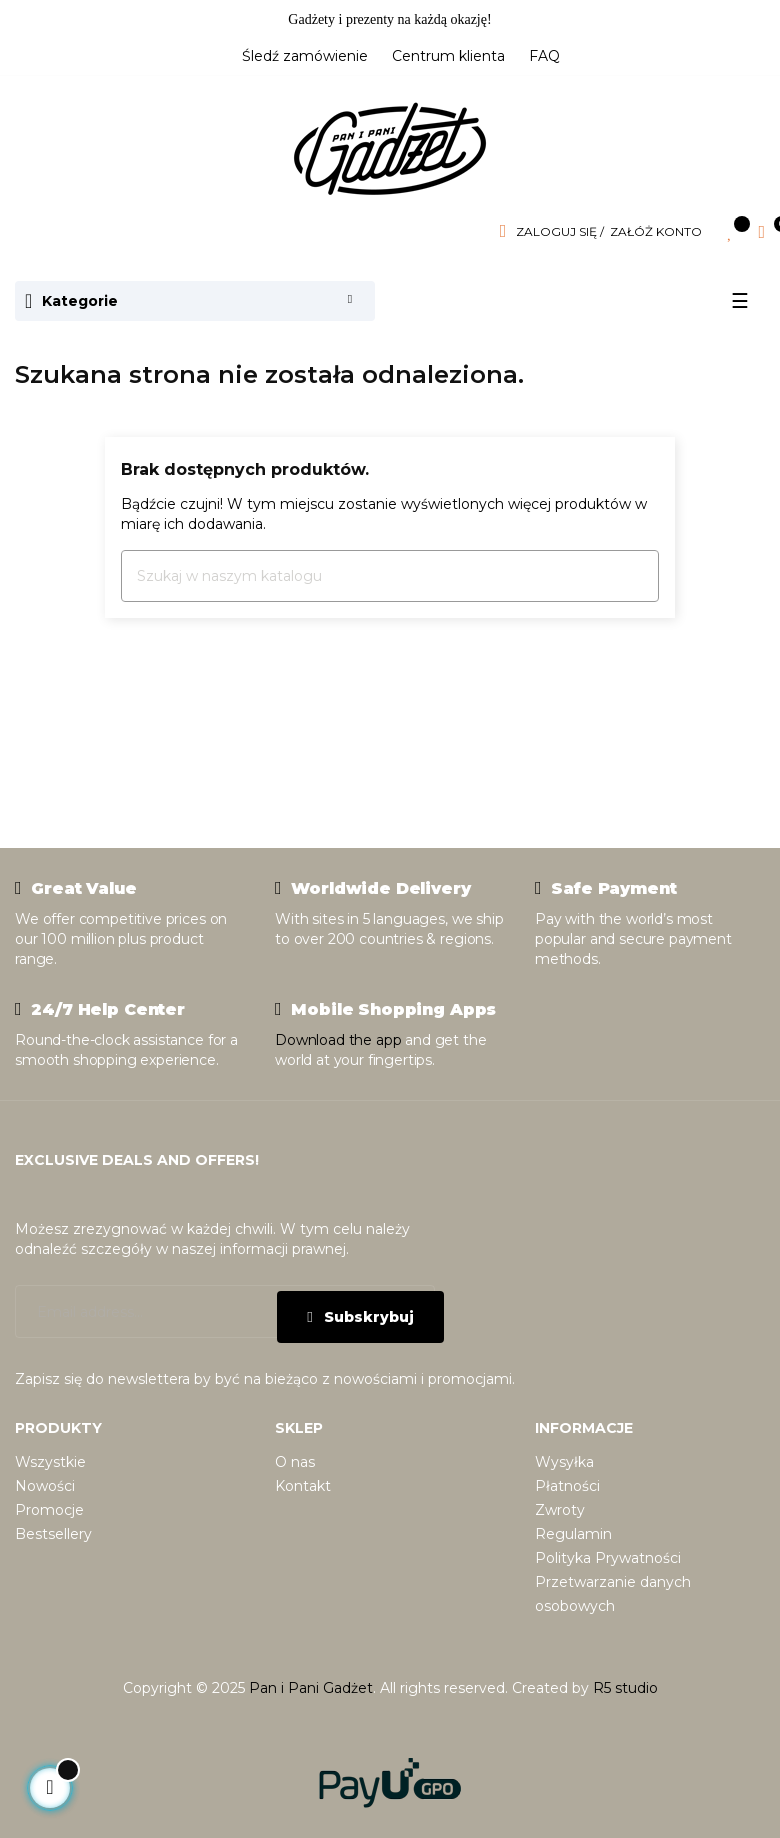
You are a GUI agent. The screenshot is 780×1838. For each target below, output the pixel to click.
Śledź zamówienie (305, 56)
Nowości (45, 1486)
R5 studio (625, 1688)
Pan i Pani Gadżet (311, 1688)
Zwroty (560, 1510)
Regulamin (573, 1534)
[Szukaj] (390, 576)
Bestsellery (53, 1534)
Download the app (338, 1040)
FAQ (544, 56)
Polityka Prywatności (608, 1558)
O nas (295, 1462)
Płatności (567, 1486)
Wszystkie (50, 1462)
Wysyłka (564, 1462)
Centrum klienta (448, 56)
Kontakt (303, 1486)
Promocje (49, 1510)
